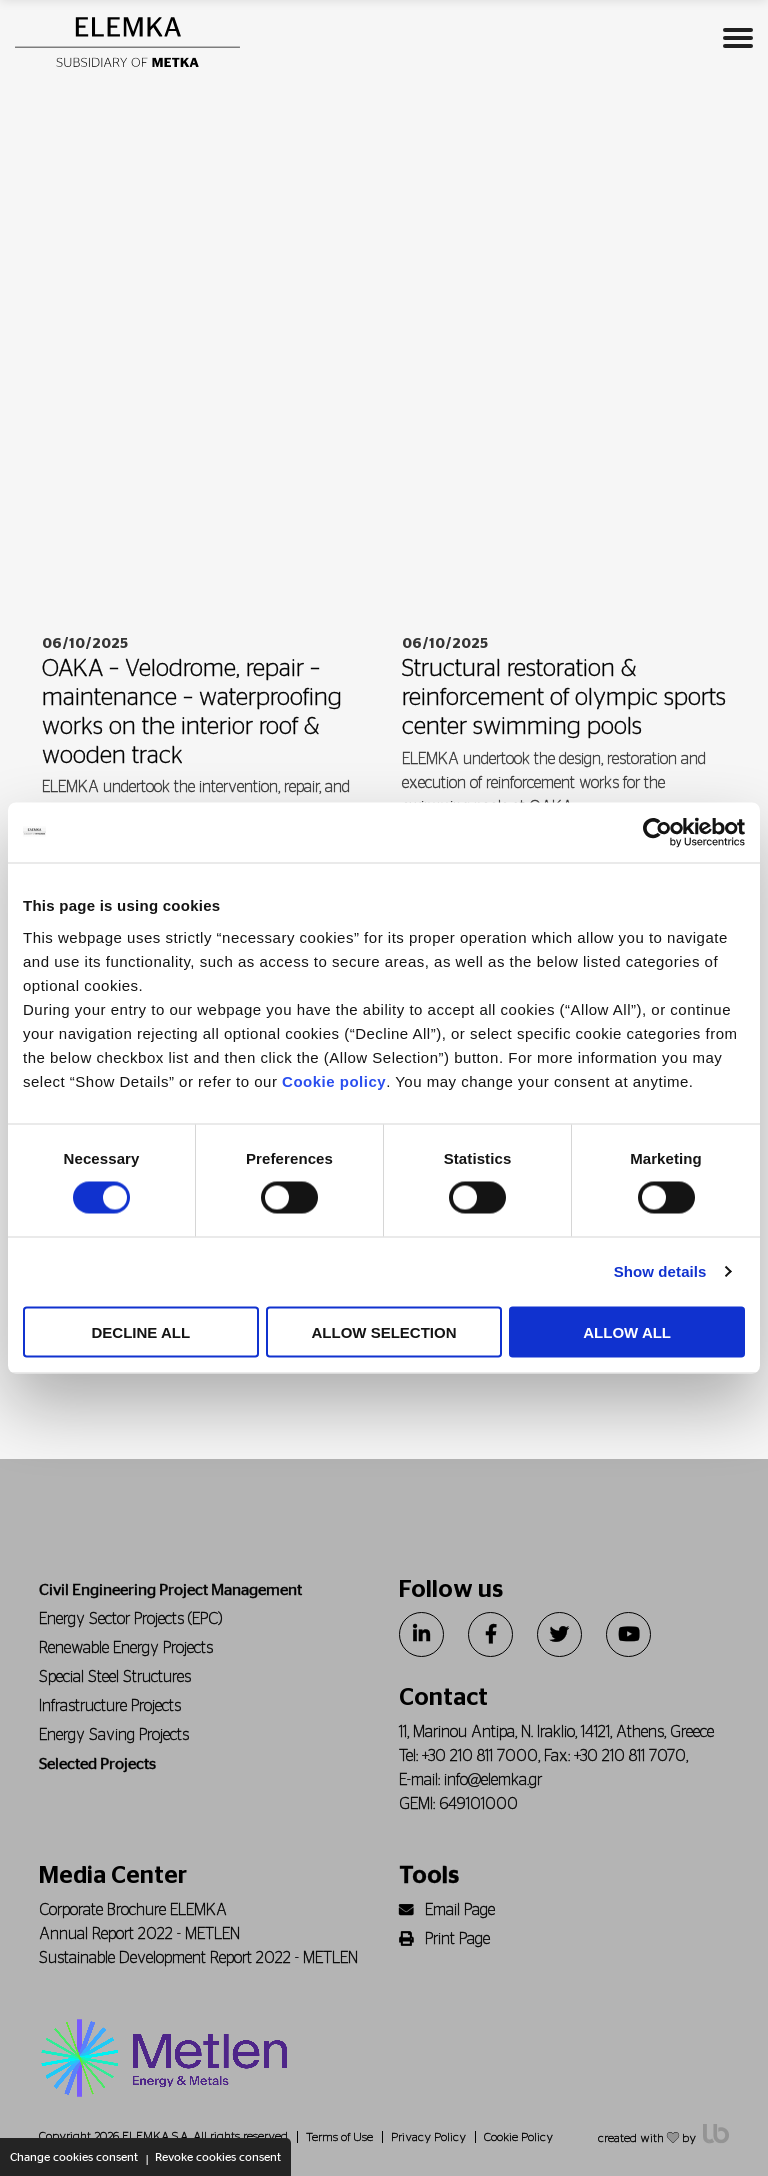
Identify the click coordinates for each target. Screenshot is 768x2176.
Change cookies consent (74, 2157)
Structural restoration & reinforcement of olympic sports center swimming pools (564, 698)
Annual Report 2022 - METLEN (139, 1934)
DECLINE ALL (141, 1331)
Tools (429, 1876)
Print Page (444, 1939)
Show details (660, 1271)
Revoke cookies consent (218, 2157)
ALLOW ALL (627, 1331)
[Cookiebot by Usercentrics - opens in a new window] (657, 833)
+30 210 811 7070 (630, 1756)
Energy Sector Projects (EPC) (130, 1619)
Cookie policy (334, 1080)
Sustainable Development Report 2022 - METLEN (198, 1958)
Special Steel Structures (115, 1677)
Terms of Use (339, 2137)
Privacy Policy (428, 2137)
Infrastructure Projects (110, 1706)
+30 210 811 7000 (480, 1756)
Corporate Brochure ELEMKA (133, 1910)
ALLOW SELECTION (383, 1331)
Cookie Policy (518, 2137)
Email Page (447, 1910)
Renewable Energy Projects (126, 1648)
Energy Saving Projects (114, 1735)
